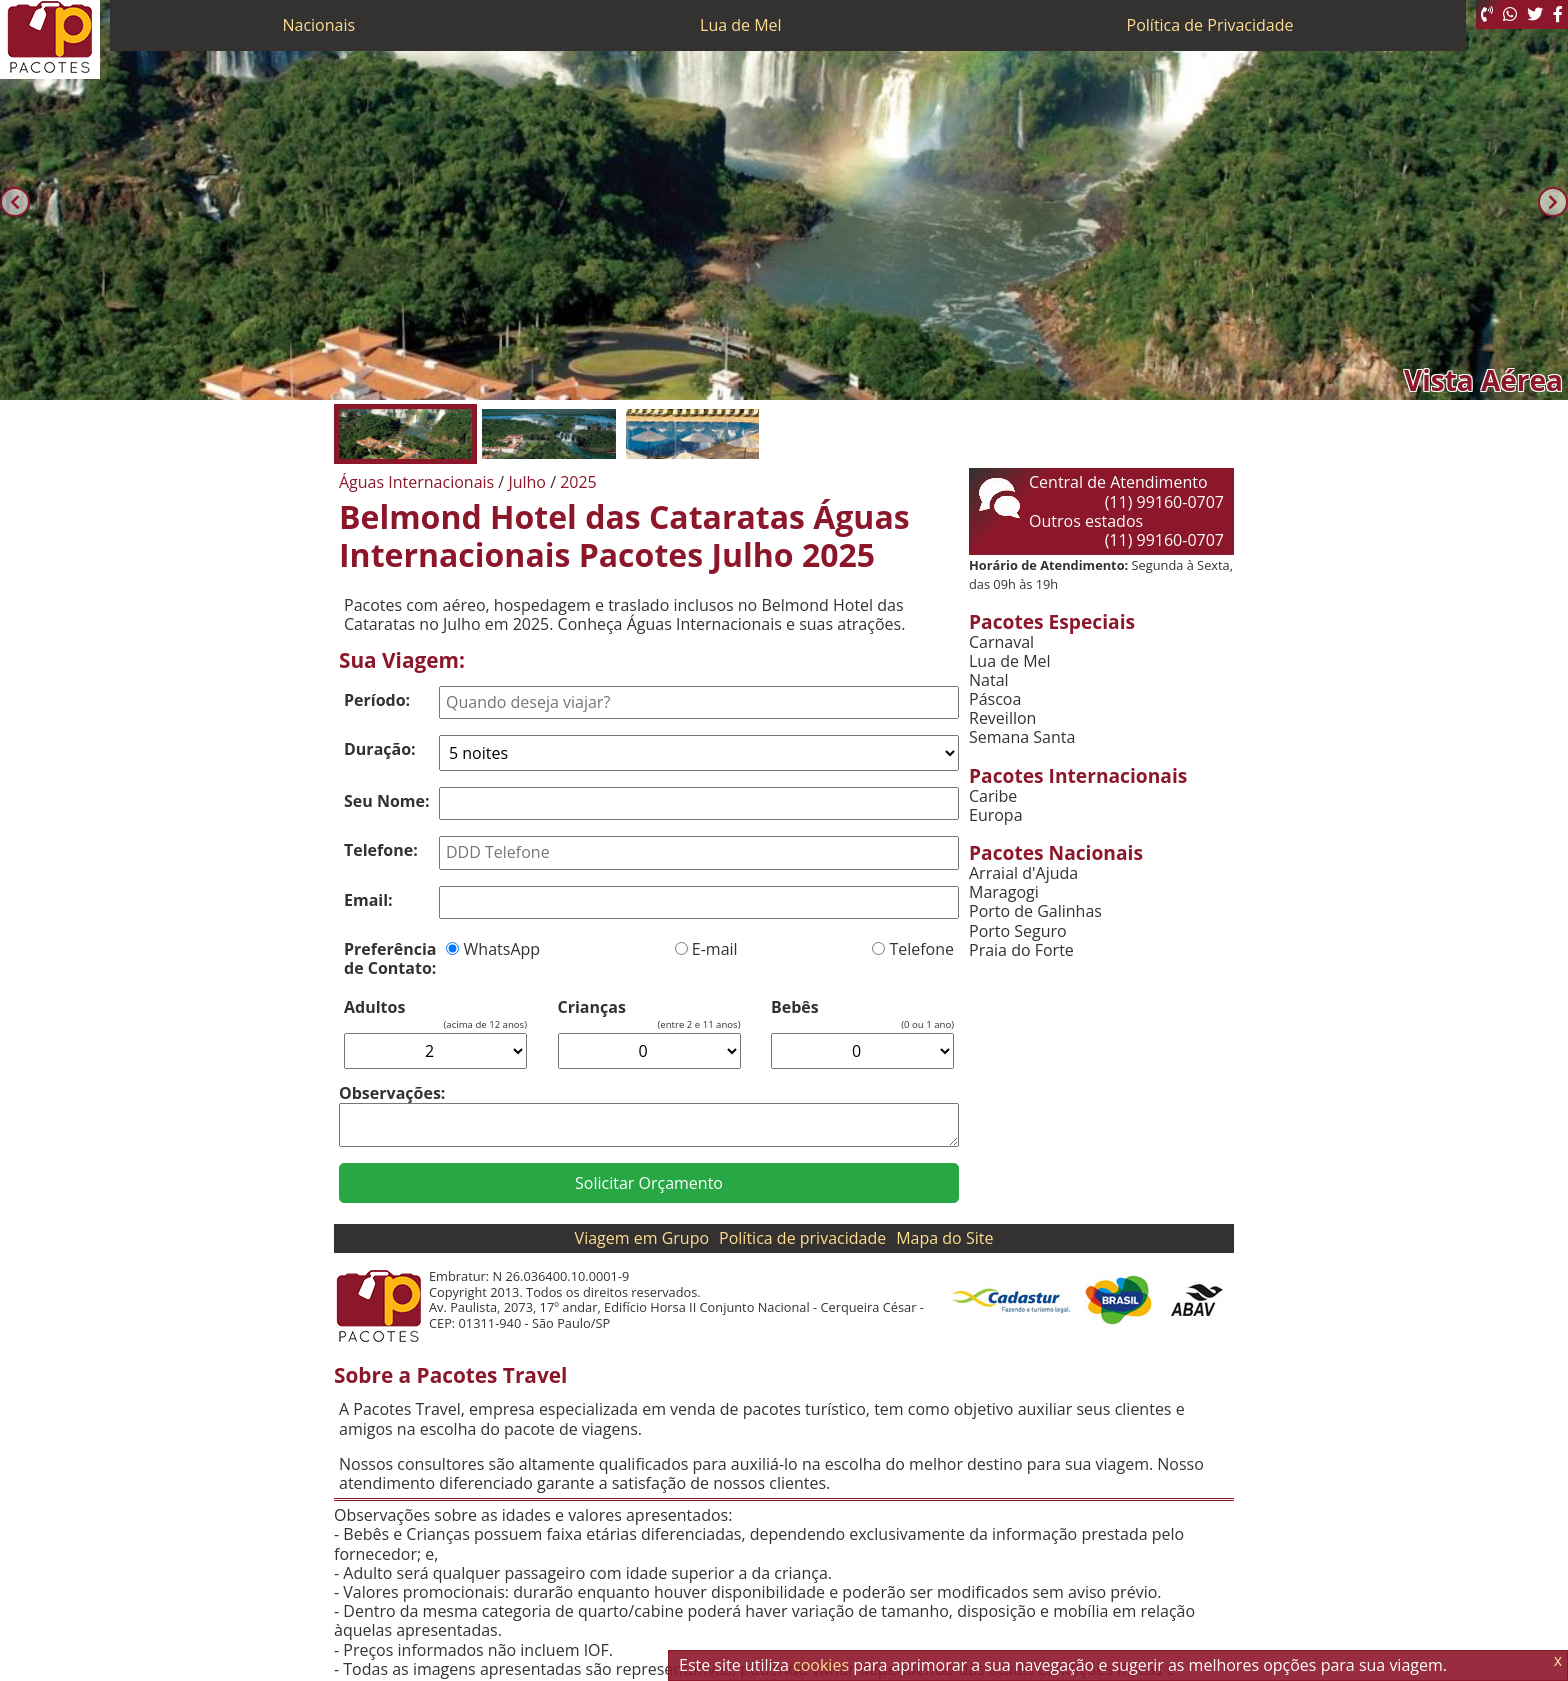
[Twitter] (1535, 14)
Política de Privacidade (1210, 25)
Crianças (592, 1007)
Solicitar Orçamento (649, 1183)
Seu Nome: (387, 801)
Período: (377, 700)
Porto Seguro (1018, 931)
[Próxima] (1553, 202)
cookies (821, 1665)
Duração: (380, 749)
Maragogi (1004, 892)
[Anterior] (15, 202)
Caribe (993, 796)
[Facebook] (1558, 14)
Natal (989, 680)
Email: (368, 900)
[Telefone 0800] (1487, 14)
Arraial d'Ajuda (1023, 873)
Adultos (374, 1007)
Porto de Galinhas (1035, 911)
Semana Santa (1022, 737)
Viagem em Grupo (642, 1238)
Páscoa (995, 699)
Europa (996, 815)
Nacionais (318, 25)
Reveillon (1002, 718)
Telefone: (381, 850)
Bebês (795, 1007)
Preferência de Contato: (390, 958)
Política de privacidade (802, 1238)
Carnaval (1001, 642)
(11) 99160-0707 (1164, 502)
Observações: (392, 1093)
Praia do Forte (1021, 950)
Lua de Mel (741, 25)
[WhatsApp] (1510, 14)
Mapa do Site (944, 1238)
